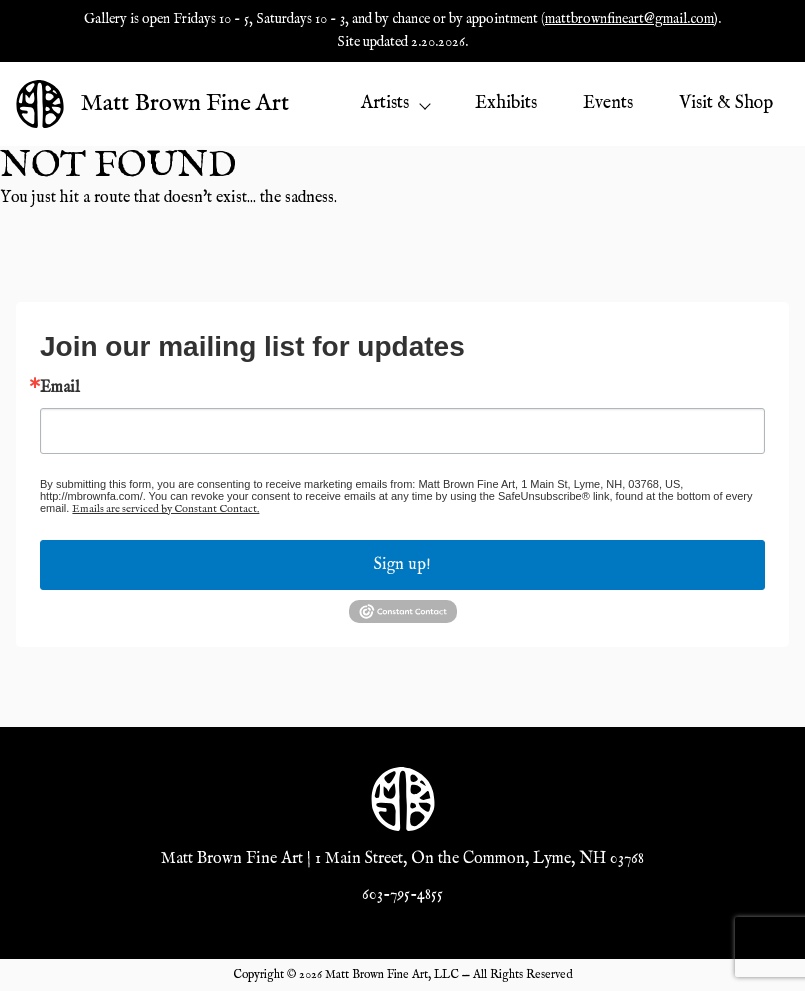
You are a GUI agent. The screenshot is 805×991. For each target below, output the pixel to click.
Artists (395, 103)
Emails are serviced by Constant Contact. (165, 509)
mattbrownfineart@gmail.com (629, 19)
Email (60, 388)
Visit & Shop (726, 103)
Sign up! (402, 565)
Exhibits (506, 103)
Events (608, 103)
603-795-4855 (402, 895)
